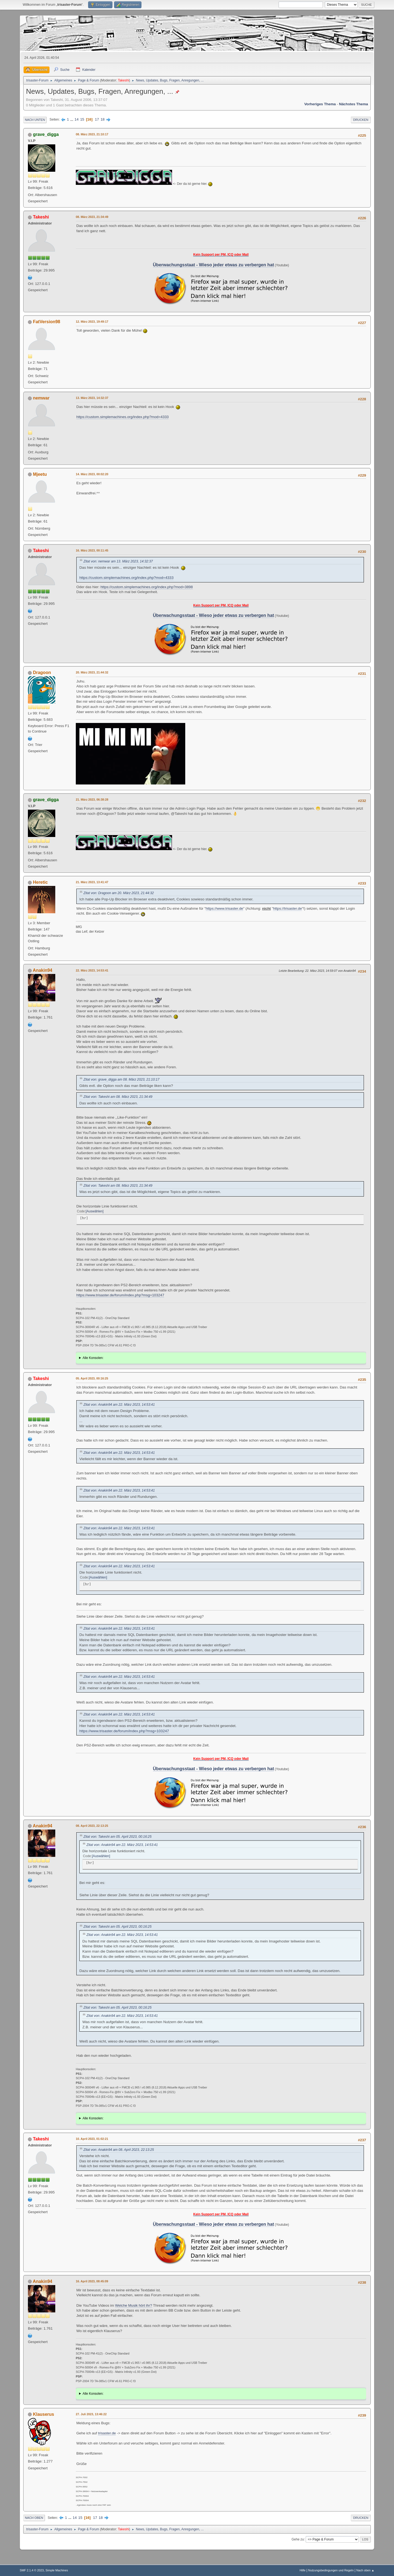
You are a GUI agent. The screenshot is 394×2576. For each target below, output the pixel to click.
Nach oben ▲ (365, 2570)
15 (82, 119)
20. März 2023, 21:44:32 (92, 672)
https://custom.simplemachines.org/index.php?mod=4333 (122, 417)
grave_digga (46, 134)
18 (102, 119)
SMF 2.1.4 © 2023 (32, 2570)
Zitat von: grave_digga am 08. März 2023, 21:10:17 (121, 1079)
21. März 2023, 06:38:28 (92, 799)
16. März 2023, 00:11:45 (92, 550)
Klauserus (43, 2414)
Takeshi (123, 80)
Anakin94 (42, 970)
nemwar (41, 398)
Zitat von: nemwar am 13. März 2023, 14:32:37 (118, 561)
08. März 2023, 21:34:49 (92, 216)
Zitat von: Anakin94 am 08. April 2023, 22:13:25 (118, 2150)
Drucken (360, 119)
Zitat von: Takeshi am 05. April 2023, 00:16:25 (117, 1837)
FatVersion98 (46, 321)
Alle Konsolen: (93, 1358)
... (72, 119)
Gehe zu (297, 2539)
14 (76, 119)
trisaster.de (107, 2433)
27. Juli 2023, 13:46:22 (91, 2414)
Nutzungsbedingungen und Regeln (331, 2570)
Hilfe (303, 2570)
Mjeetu (40, 474)
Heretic (40, 882)
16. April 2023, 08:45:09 (92, 2281)
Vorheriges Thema (320, 104)
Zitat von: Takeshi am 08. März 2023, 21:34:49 (117, 1097)
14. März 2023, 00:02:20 (92, 474)
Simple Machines (56, 2570)
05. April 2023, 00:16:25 (92, 1378)
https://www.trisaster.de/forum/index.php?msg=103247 (120, 1295)
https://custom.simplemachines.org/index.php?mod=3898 (146, 587)
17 (97, 119)
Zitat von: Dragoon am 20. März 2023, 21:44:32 (118, 893)
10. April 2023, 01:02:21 (92, 2138)
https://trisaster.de (287, 908)
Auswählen (94, 1211)
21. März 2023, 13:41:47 (92, 882)
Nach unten (35, 119)
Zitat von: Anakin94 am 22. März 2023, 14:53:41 (119, 1405)
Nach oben (34, 2517)
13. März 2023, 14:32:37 (92, 397)
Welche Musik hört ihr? (133, 2305)
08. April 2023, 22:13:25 (92, 1825)
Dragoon (42, 672)
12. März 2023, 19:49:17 (92, 321)
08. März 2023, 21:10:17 (92, 134)
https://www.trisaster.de (224, 908)
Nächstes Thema (353, 104)
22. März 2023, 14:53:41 (92, 970)
